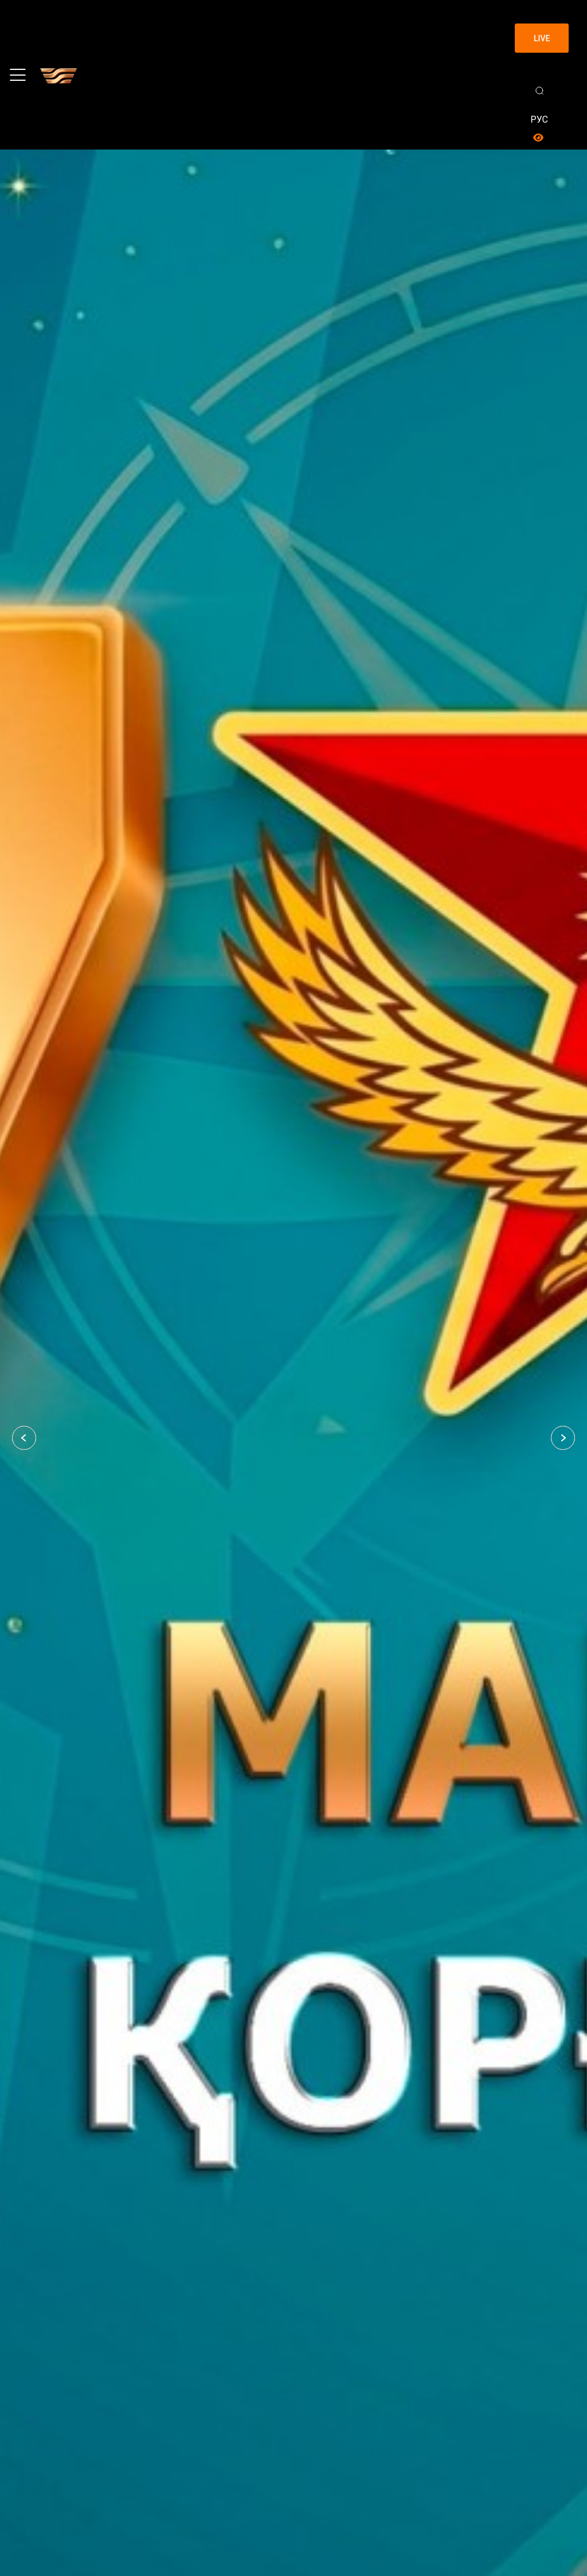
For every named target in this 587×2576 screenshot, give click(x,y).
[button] (24, 1437)
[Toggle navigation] (17, 75)
